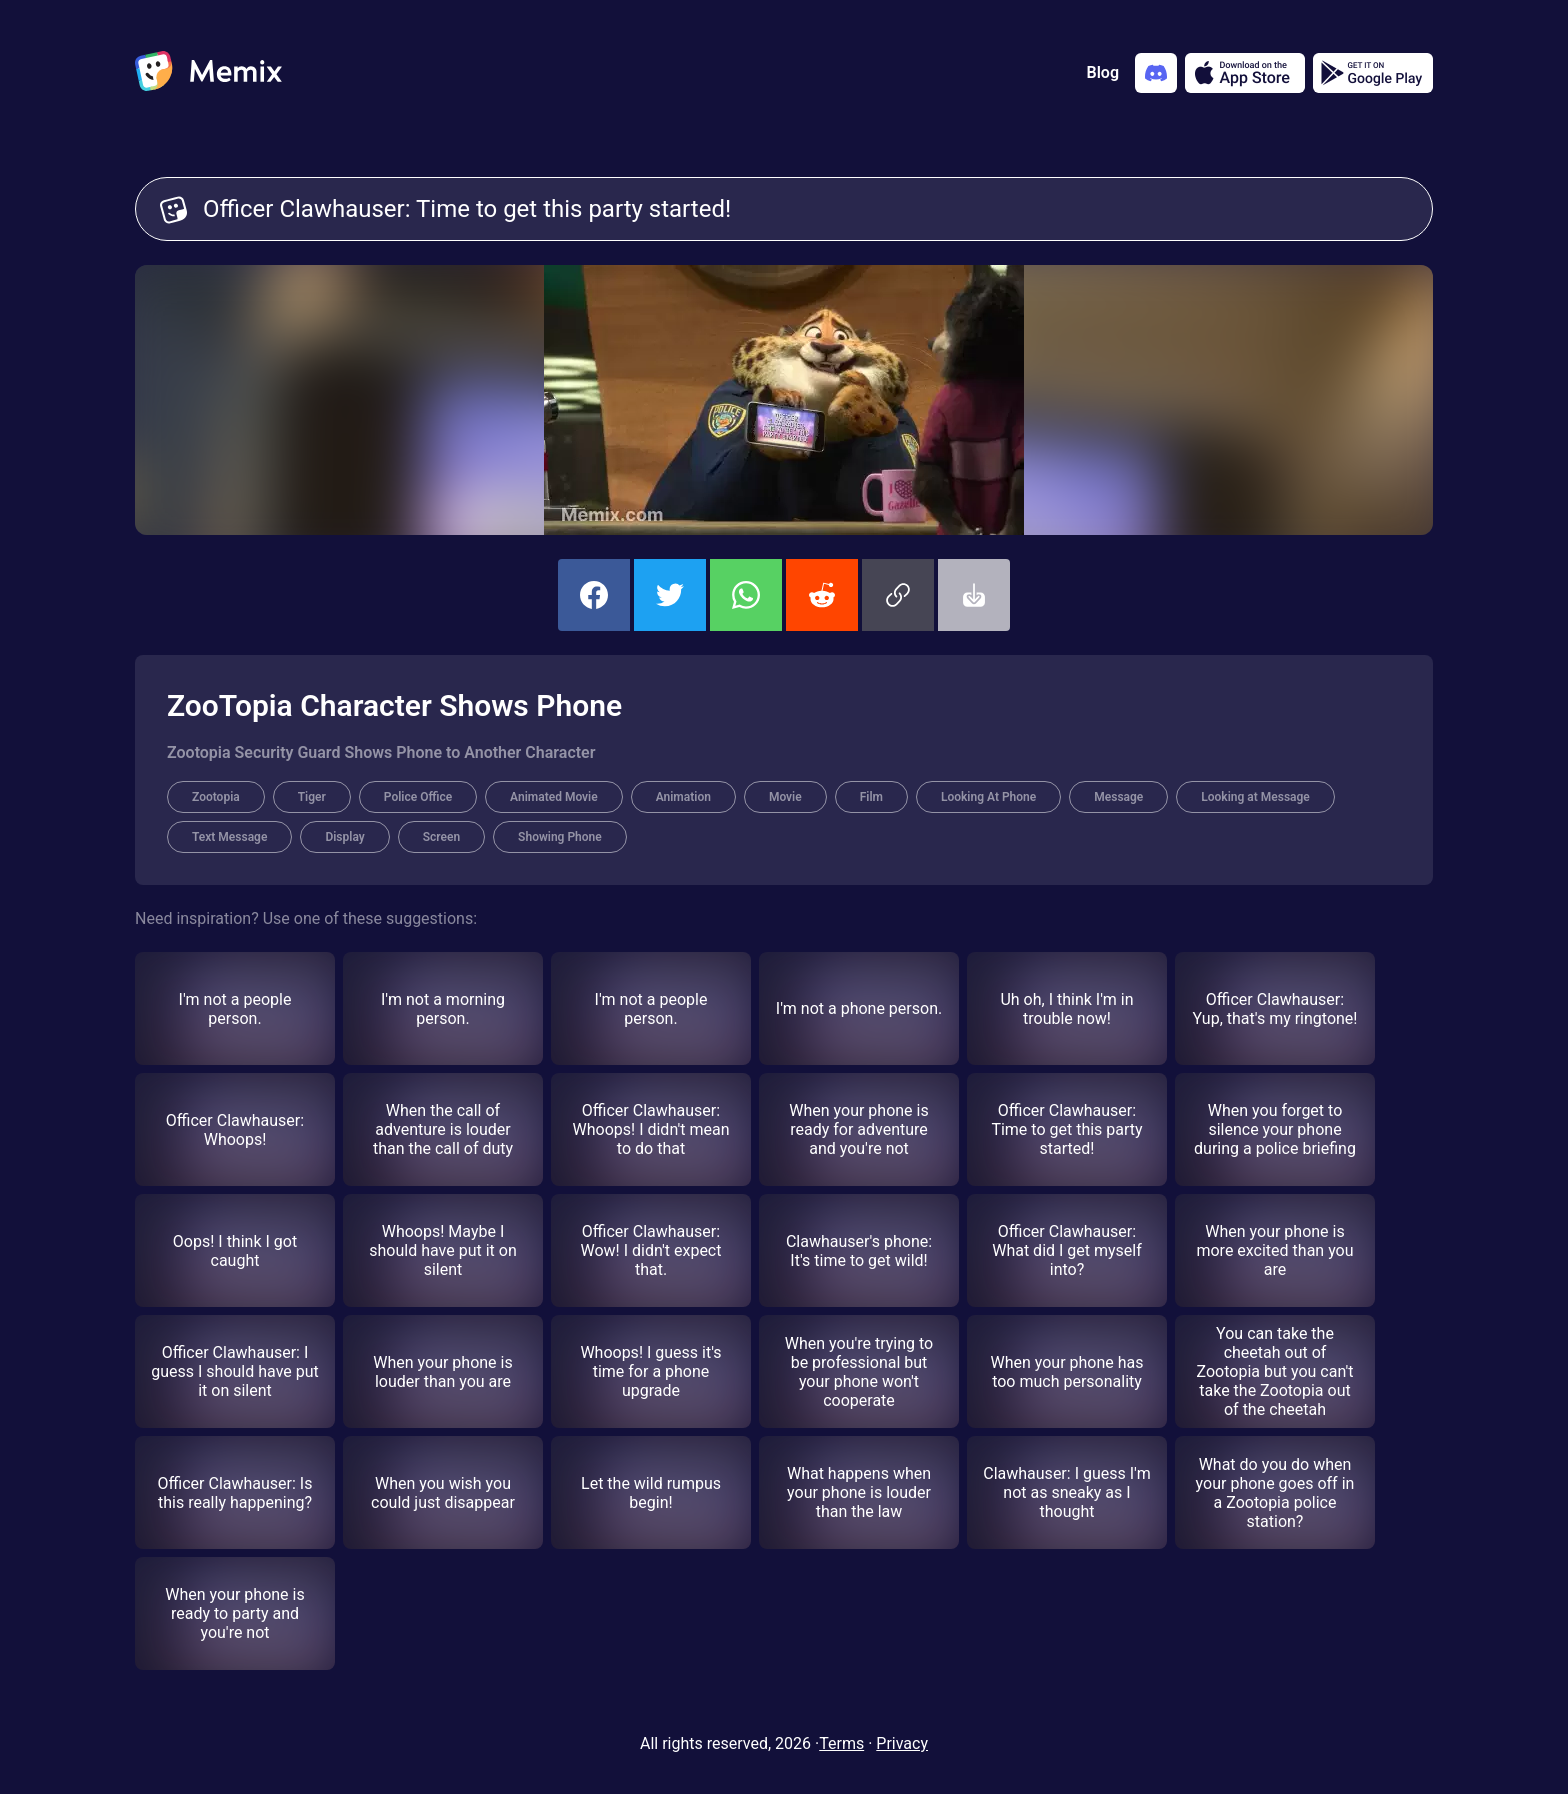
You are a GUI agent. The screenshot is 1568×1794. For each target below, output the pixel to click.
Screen (441, 837)
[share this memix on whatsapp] (746, 595)
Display (344, 837)
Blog (1103, 72)
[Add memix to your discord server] (1156, 73)
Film (871, 797)
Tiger (312, 797)
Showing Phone (560, 837)
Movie (785, 797)
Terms (841, 1743)
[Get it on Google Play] (1373, 73)
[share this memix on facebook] (594, 595)
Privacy (902, 1743)
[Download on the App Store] (1245, 73)
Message (1118, 797)
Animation (683, 797)
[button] (898, 595)
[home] (208, 73)
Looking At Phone (988, 797)
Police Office (418, 797)
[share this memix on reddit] (822, 595)
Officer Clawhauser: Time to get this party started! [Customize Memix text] (805, 209)
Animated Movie (554, 797)
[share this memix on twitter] (670, 595)
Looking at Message (1255, 797)
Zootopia (216, 797)
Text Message (229, 837)
